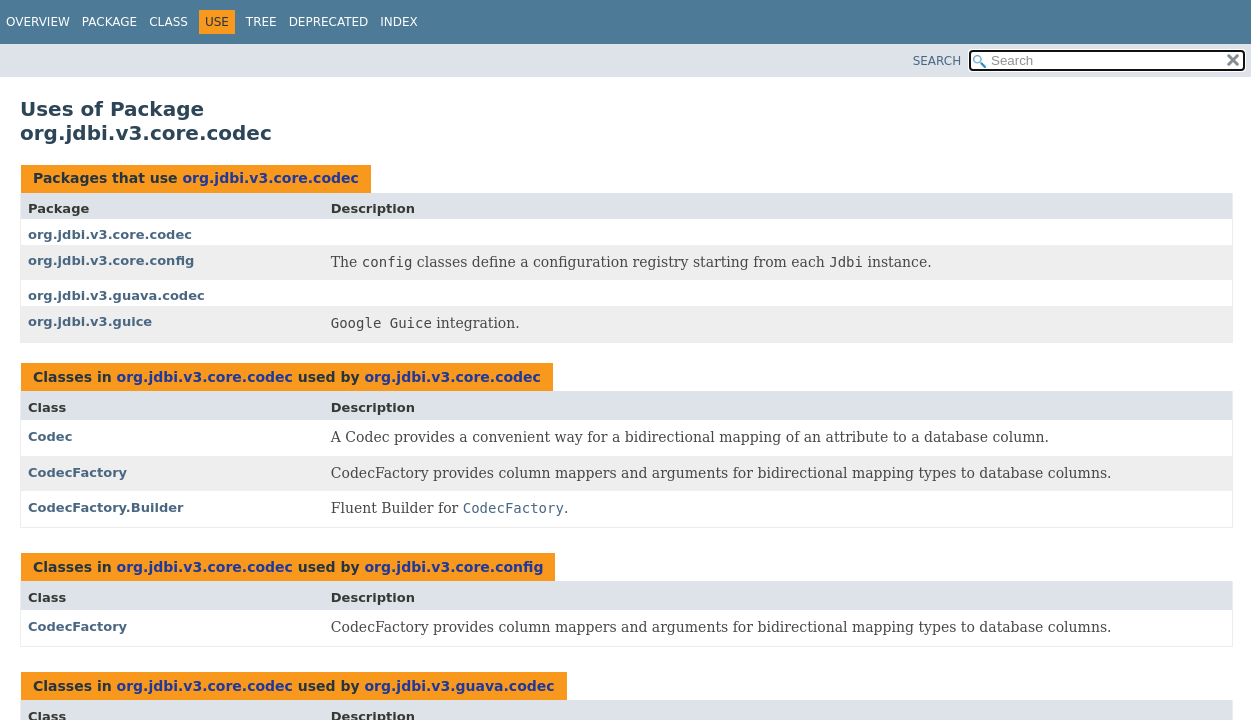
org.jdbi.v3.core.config (111, 260)
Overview (38, 22)
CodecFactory (77, 472)
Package (109, 22)
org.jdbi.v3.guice (90, 321)
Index (399, 22)
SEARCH (937, 61)
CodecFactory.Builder (105, 507)
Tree (261, 22)
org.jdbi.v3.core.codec (270, 178)
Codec (50, 436)
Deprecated (329, 22)
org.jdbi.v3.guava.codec (116, 295)
